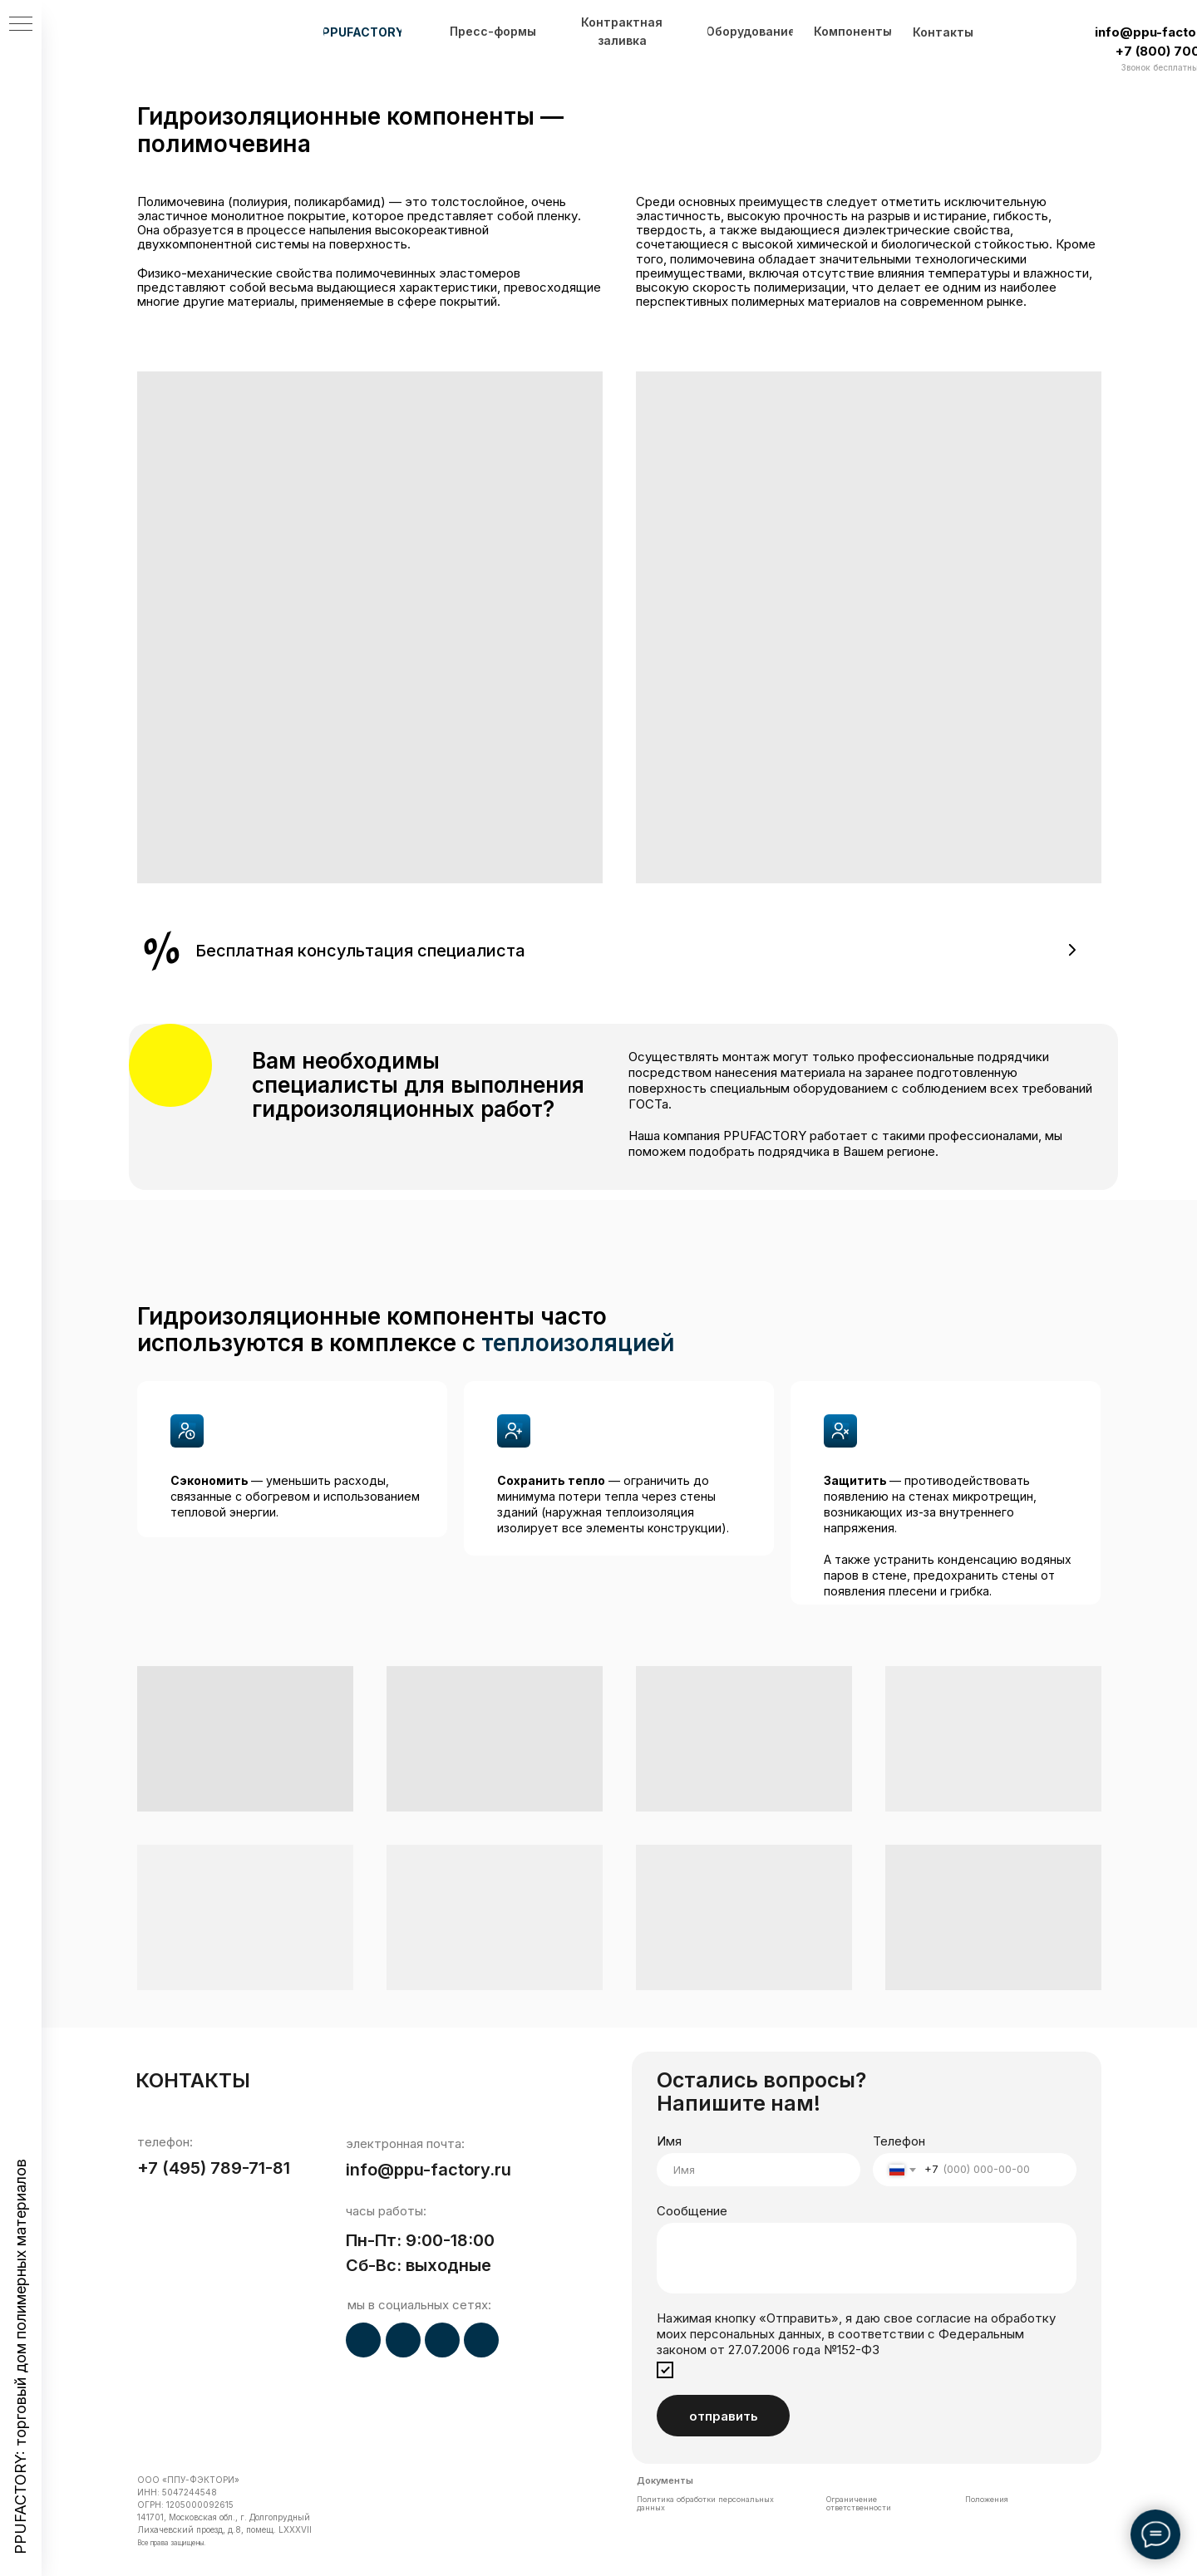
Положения (986, 2499)
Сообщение (692, 2211)
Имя (669, 2141)
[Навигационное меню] (20, 25)
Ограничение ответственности (858, 2503)
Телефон (899, 2141)
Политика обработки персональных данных (705, 2503)
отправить (723, 2416)
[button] (619, 950)
